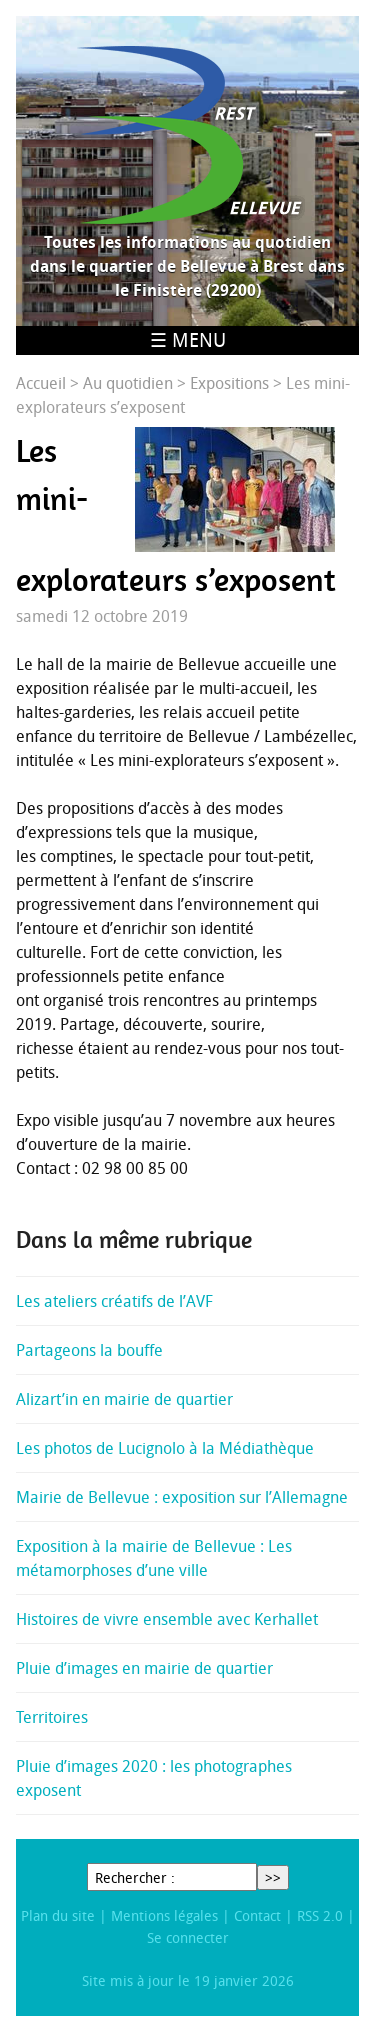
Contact (257, 1915)
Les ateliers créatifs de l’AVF (114, 1301)
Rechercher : (135, 1877)
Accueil (41, 383)
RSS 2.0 (320, 1915)
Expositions (229, 383)
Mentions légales (164, 1915)
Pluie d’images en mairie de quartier (144, 1668)
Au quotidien (128, 383)
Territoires (52, 1717)
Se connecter (188, 1937)
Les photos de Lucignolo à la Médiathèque (165, 1448)
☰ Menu (188, 340)
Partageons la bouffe (89, 1350)
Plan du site (58, 1915)
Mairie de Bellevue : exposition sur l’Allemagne (182, 1497)
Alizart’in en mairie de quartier (124, 1399)
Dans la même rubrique (134, 1240)
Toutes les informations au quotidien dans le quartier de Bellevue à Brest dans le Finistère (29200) (187, 266)
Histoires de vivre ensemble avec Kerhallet (167, 1619)
